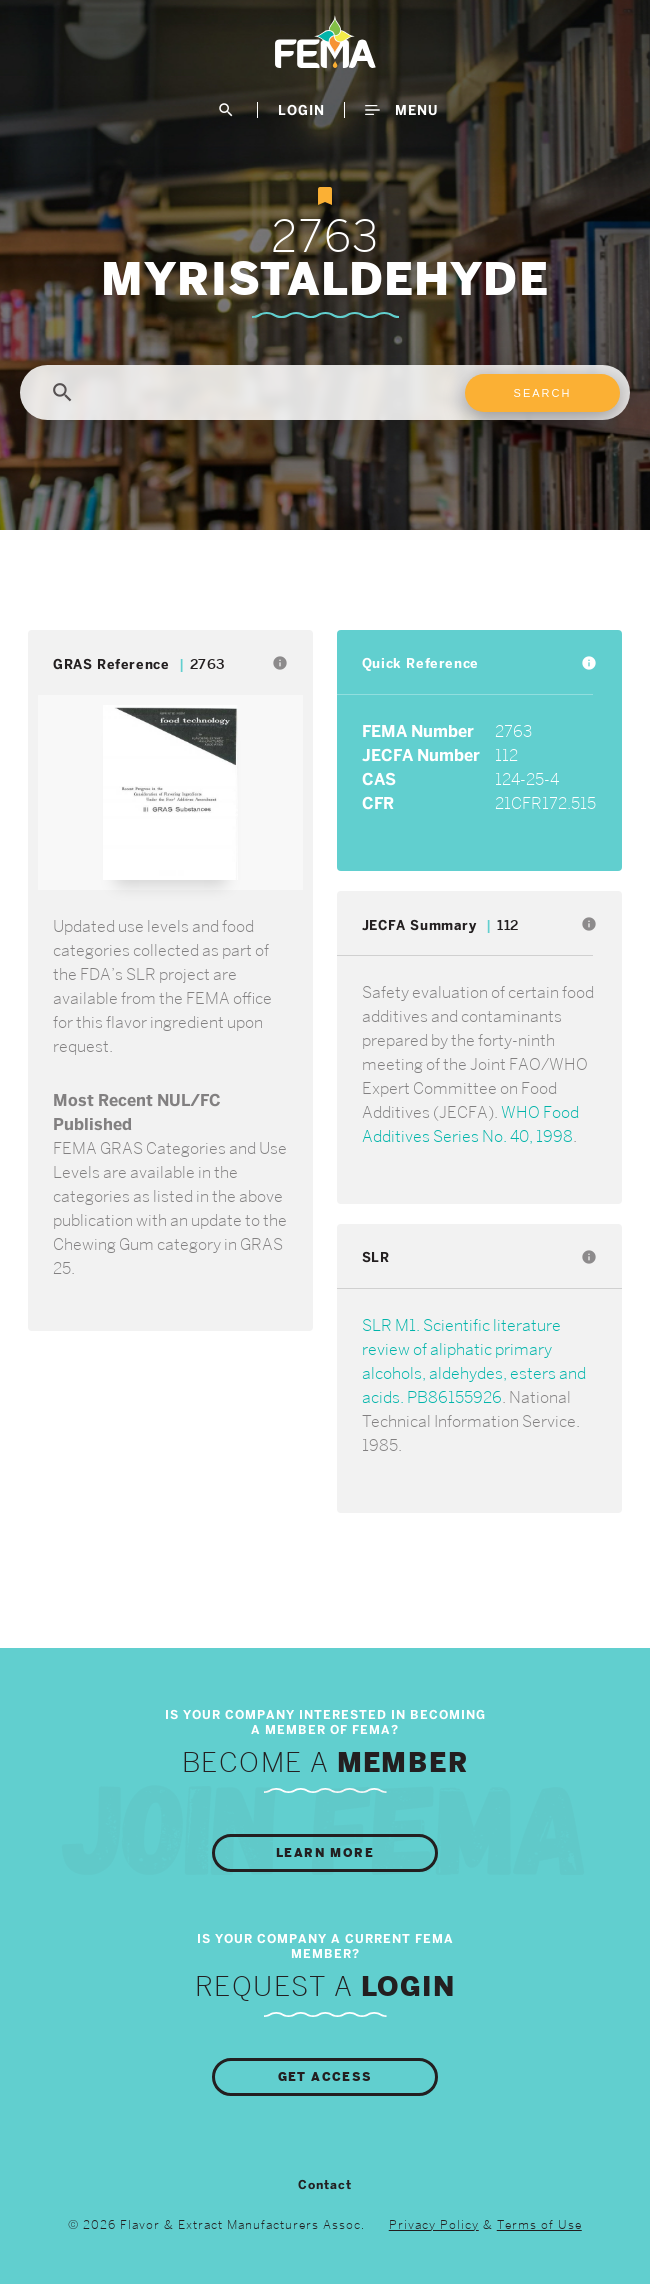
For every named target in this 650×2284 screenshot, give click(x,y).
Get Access (325, 2077)
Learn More (325, 1853)
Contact (325, 2185)
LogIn (301, 110)
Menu (401, 110)
